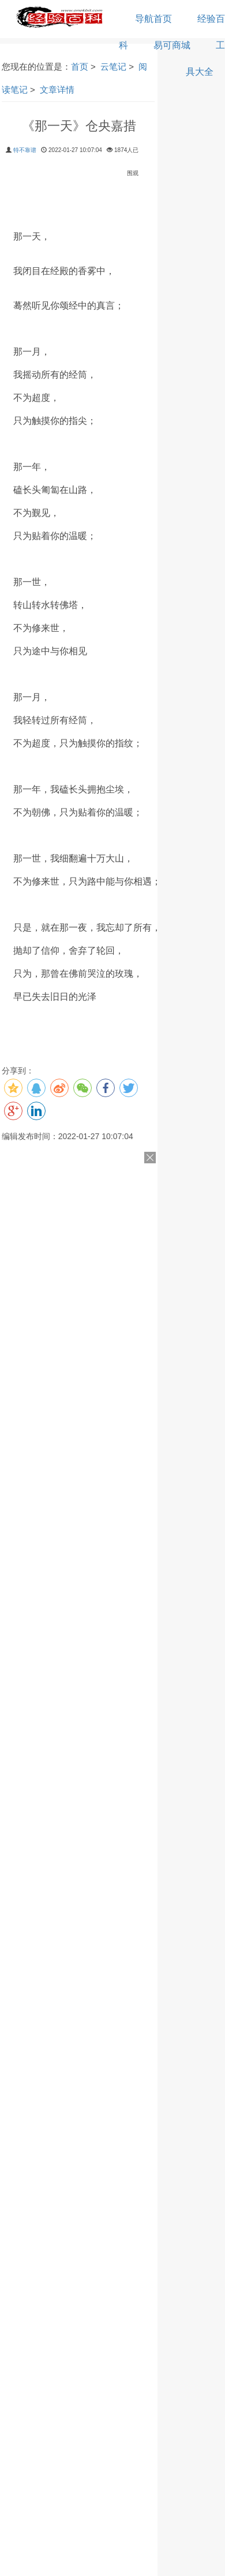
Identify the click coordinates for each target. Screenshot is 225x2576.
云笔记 (113, 66)
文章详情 (57, 89)
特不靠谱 (24, 150)
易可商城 (171, 45)
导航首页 (153, 19)
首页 (79, 66)
